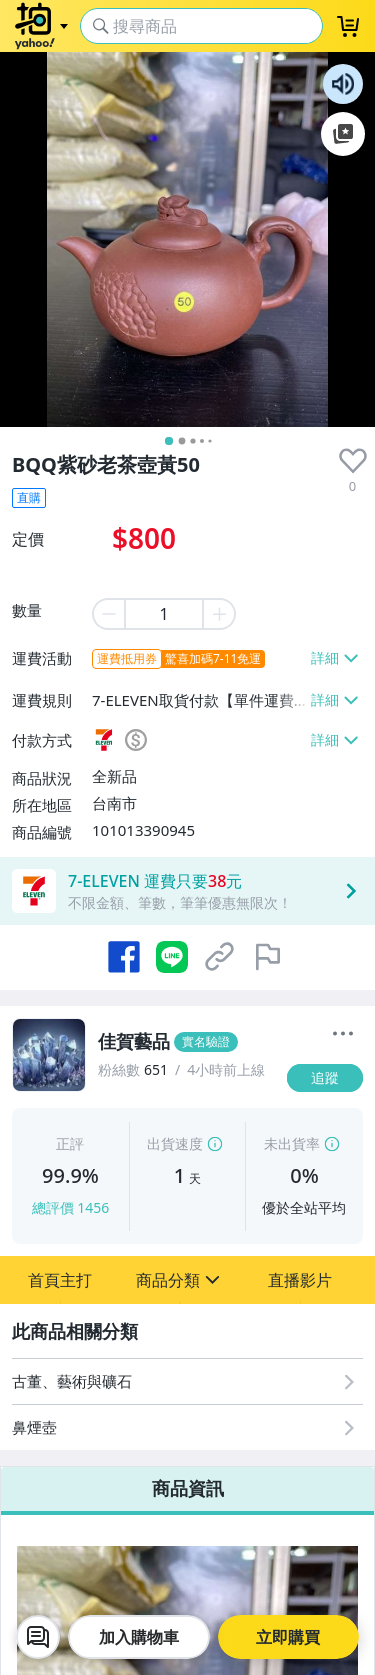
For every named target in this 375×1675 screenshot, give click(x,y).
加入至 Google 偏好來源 (343, 134)
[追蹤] (325, 1078)
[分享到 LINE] (172, 957)
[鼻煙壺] (187, 1427)
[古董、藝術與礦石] (187, 1381)
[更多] (343, 1034)
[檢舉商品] (268, 957)
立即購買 (288, 1637)
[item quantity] (164, 614)
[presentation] (353, 461)
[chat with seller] (38, 1637)
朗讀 (343, 84)
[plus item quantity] (220, 614)
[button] (60, 1280)
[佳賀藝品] (186, 1042)
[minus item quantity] (108, 614)
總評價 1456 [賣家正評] (71, 1207)
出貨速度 (175, 1143)
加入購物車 (139, 1637)
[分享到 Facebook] (124, 957)
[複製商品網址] (220, 957)
